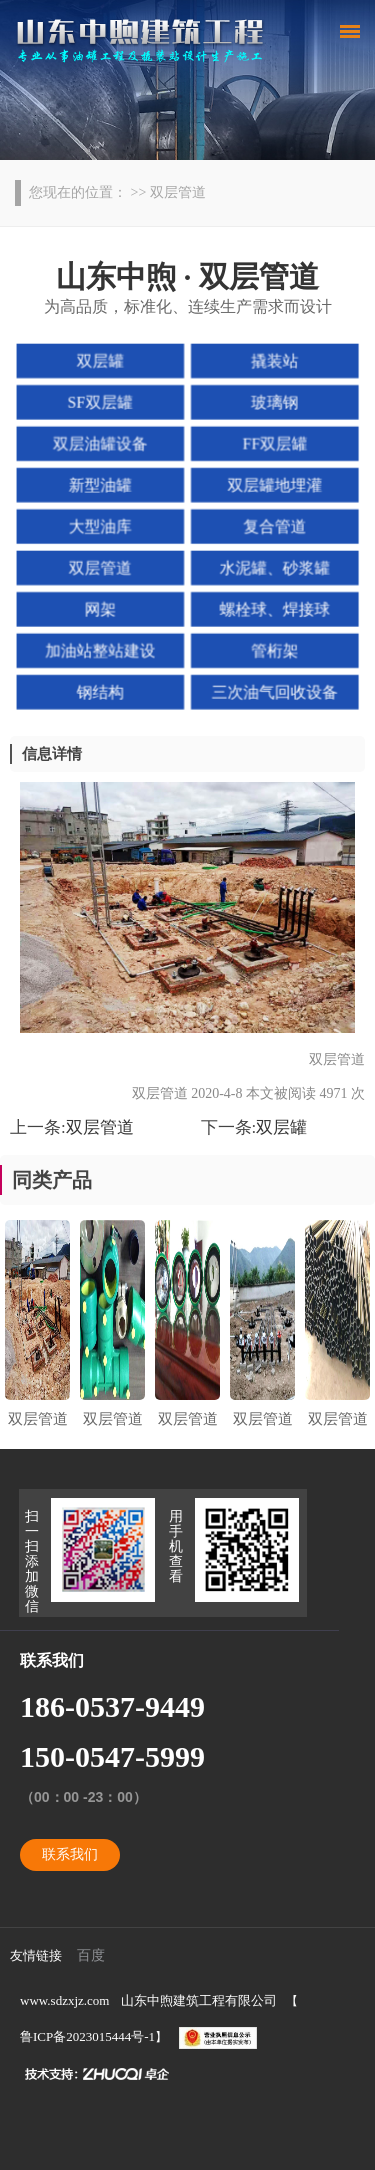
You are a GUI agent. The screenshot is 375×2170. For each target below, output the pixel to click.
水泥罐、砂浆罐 (273, 567)
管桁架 (273, 648)
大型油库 (102, 526)
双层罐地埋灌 (273, 485)
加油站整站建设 (101, 648)
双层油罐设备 (101, 445)
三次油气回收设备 (273, 689)
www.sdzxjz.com (64, 2000)
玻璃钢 (273, 404)
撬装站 (273, 363)
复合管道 (273, 526)
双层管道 (102, 567)
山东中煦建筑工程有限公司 (199, 2000)
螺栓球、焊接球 (273, 608)
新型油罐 (102, 485)
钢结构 (101, 689)
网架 (101, 608)
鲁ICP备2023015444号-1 (87, 2036)
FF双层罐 (274, 445)
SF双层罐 (102, 404)
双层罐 (101, 363)
